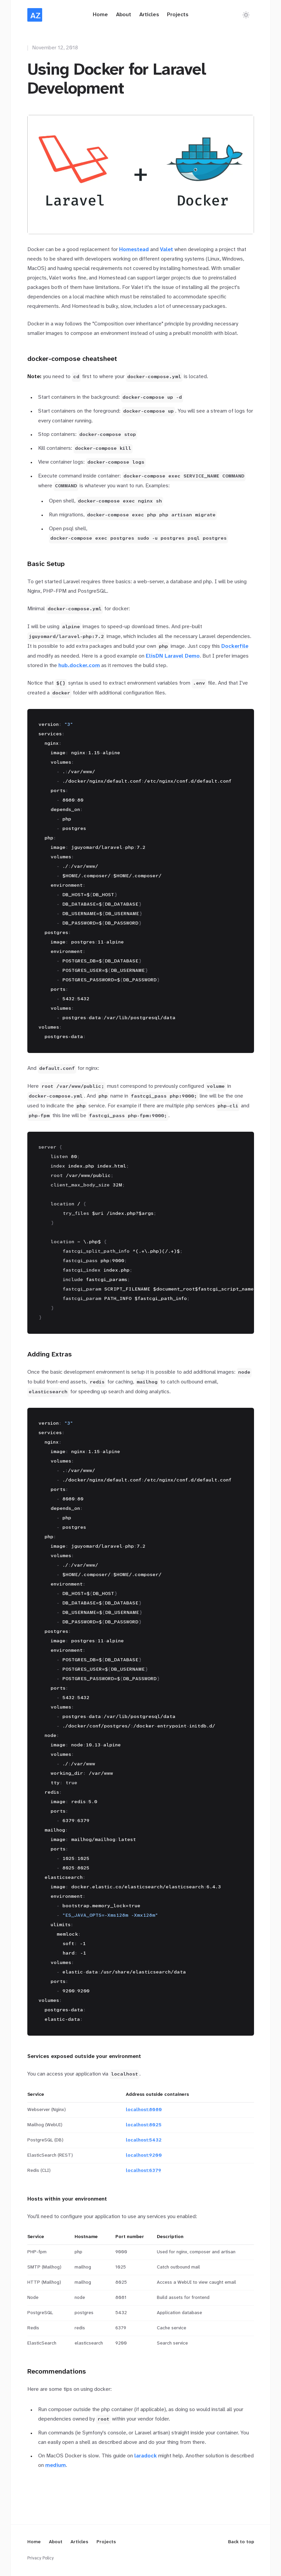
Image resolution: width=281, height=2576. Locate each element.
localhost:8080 (144, 2109)
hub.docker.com (79, 665)
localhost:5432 (144, 2140)
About (123, 15)
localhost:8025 (144, 2125)
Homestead (134, 249)
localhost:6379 (143, 2170)
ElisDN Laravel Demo (173, 656)
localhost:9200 (144, 2155)
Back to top (241, 2542)
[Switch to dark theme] (246, 15)
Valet (166, 249)
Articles (149, 15)
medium (55, 2465)
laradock (145, 2456)
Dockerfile (234, 646)
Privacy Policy (40, 2558)
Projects (177, 15)
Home (100, 15)
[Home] (34, 15)
